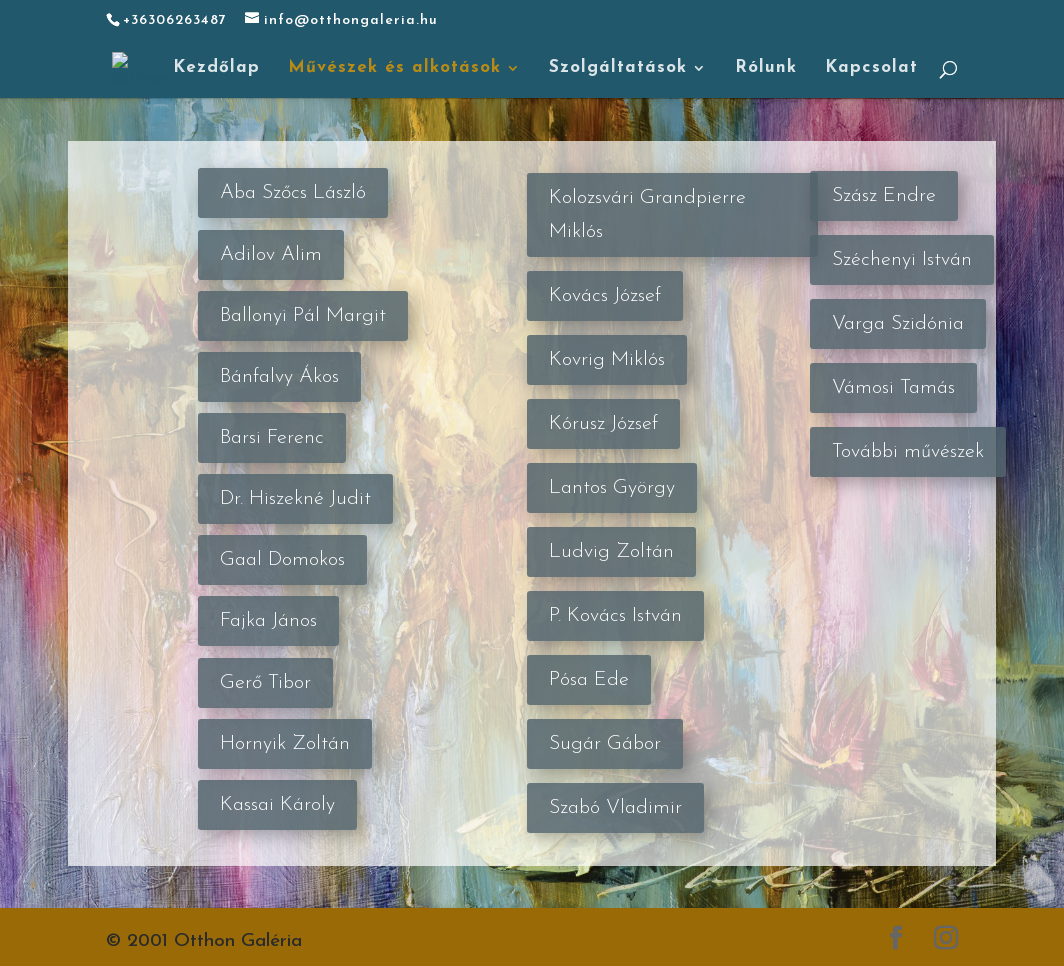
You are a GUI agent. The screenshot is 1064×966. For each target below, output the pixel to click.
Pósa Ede (589, 680)
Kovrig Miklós (607, 360)
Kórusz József (603, 424)
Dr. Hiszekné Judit (295, 499)
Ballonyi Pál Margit (303, 316)
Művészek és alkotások (394, 68)
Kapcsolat (871, 68)
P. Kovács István (615, 616)
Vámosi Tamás (893, 388)
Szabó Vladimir (615, 808)
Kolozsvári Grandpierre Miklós (647, 215)
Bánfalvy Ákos (279, 377)
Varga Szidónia (898, 324)
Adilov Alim (271, 255)
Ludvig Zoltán (611, 552)
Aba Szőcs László (293, 193)
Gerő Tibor (265, 683)
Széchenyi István (902, 260)
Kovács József (605, 296)
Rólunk (766, 68)
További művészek (908, 452)
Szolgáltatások (618, 68)
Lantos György (612, 488)
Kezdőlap (216, 68)
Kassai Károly (277, 805)
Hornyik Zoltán (285, 744)
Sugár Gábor (605, 744)
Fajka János (268, 621)
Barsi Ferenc (272, 438)
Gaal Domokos (282, 560)
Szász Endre (884, 196)
